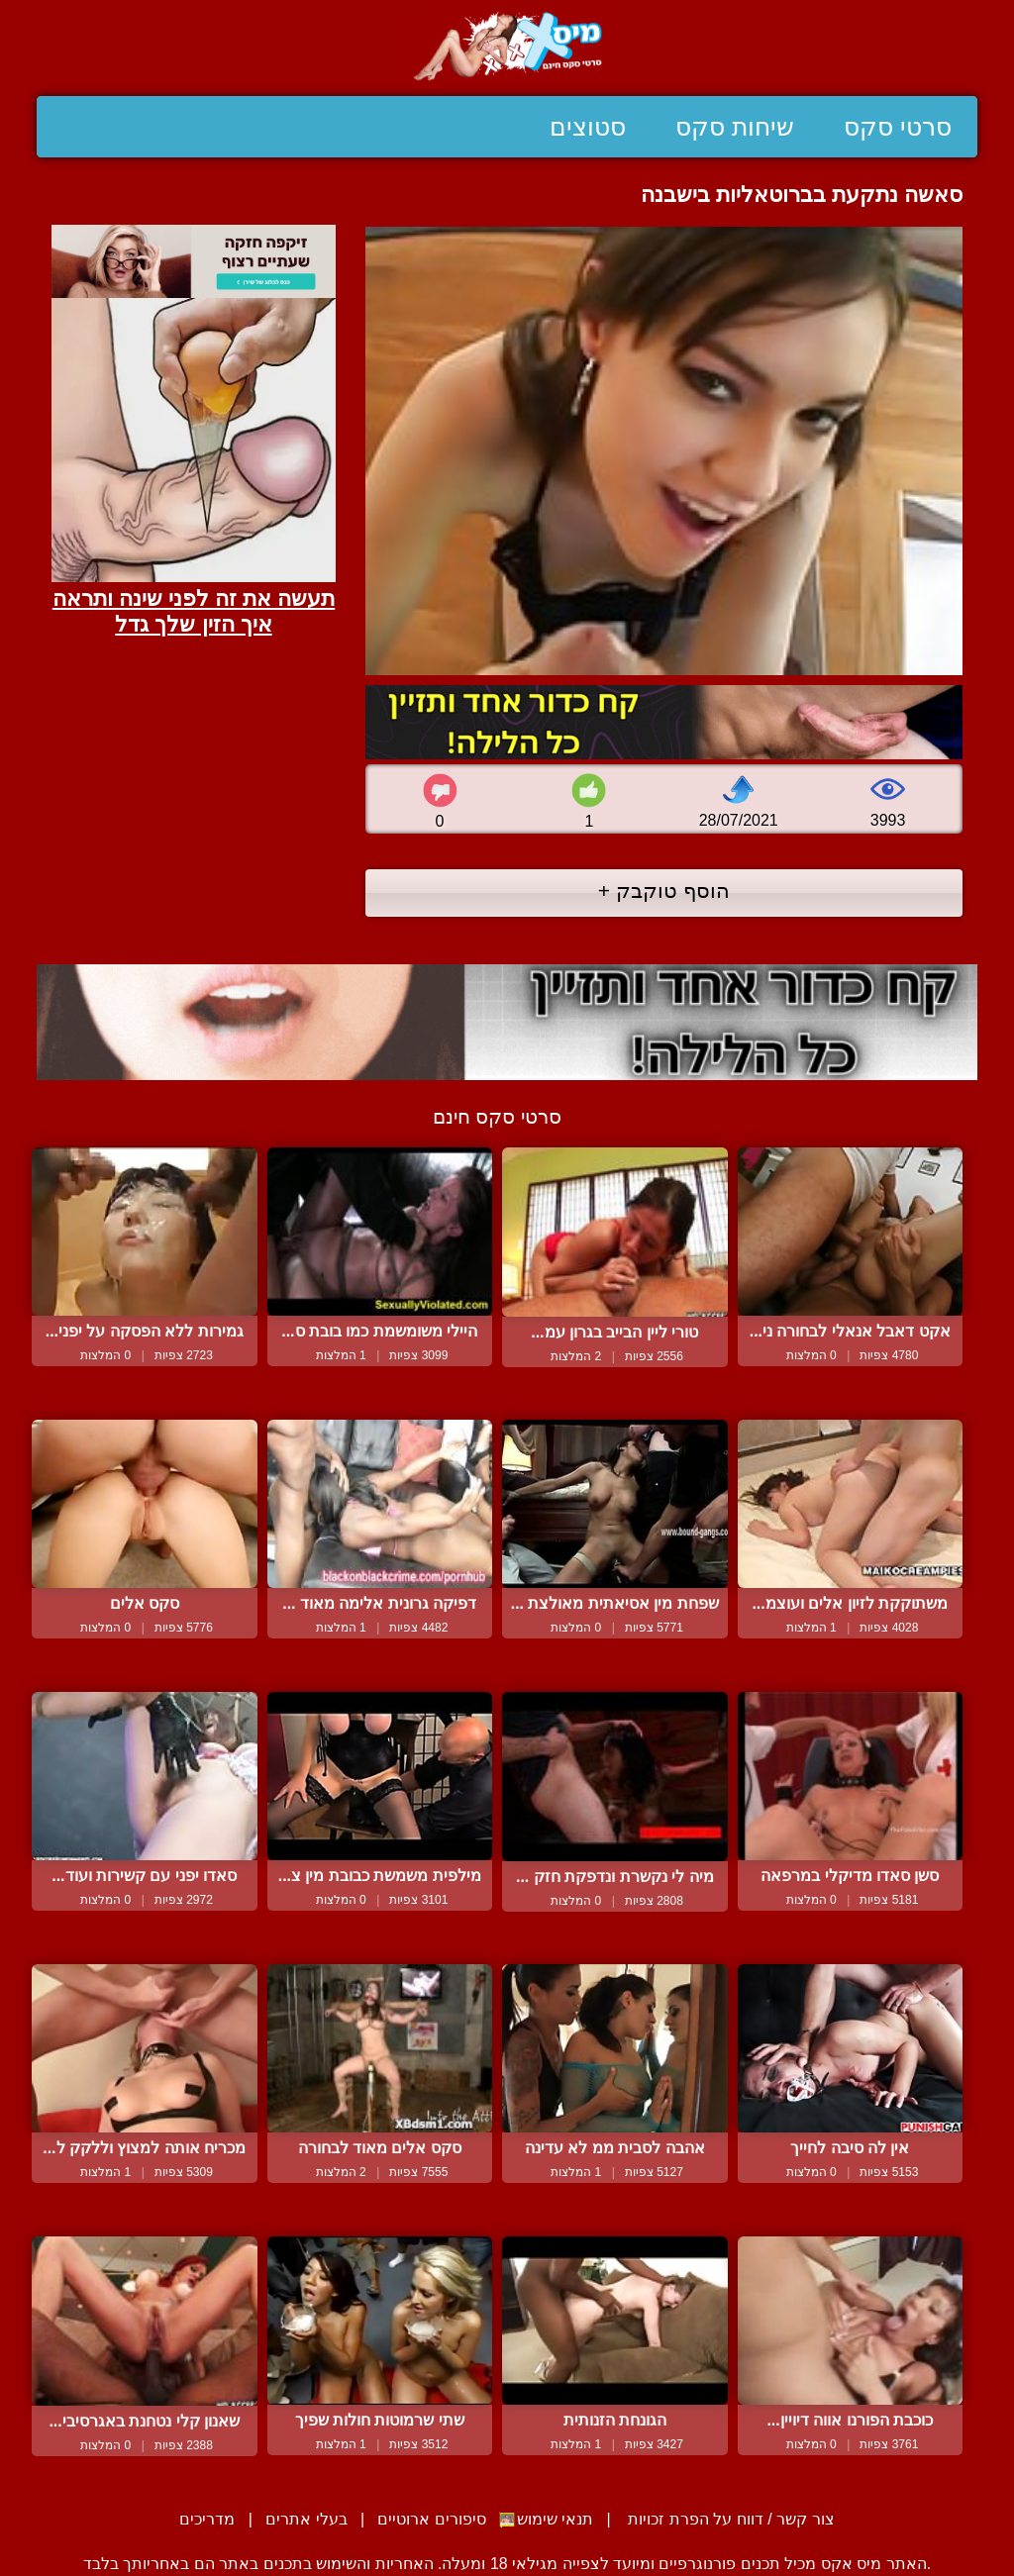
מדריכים (207, 2519)
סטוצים (588, 127)
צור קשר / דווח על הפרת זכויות (729, 2519)
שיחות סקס (734, 127)
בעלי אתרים (306, 2519)
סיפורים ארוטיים (431, 2519)
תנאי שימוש (555, 2519)
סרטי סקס (898, 127)
